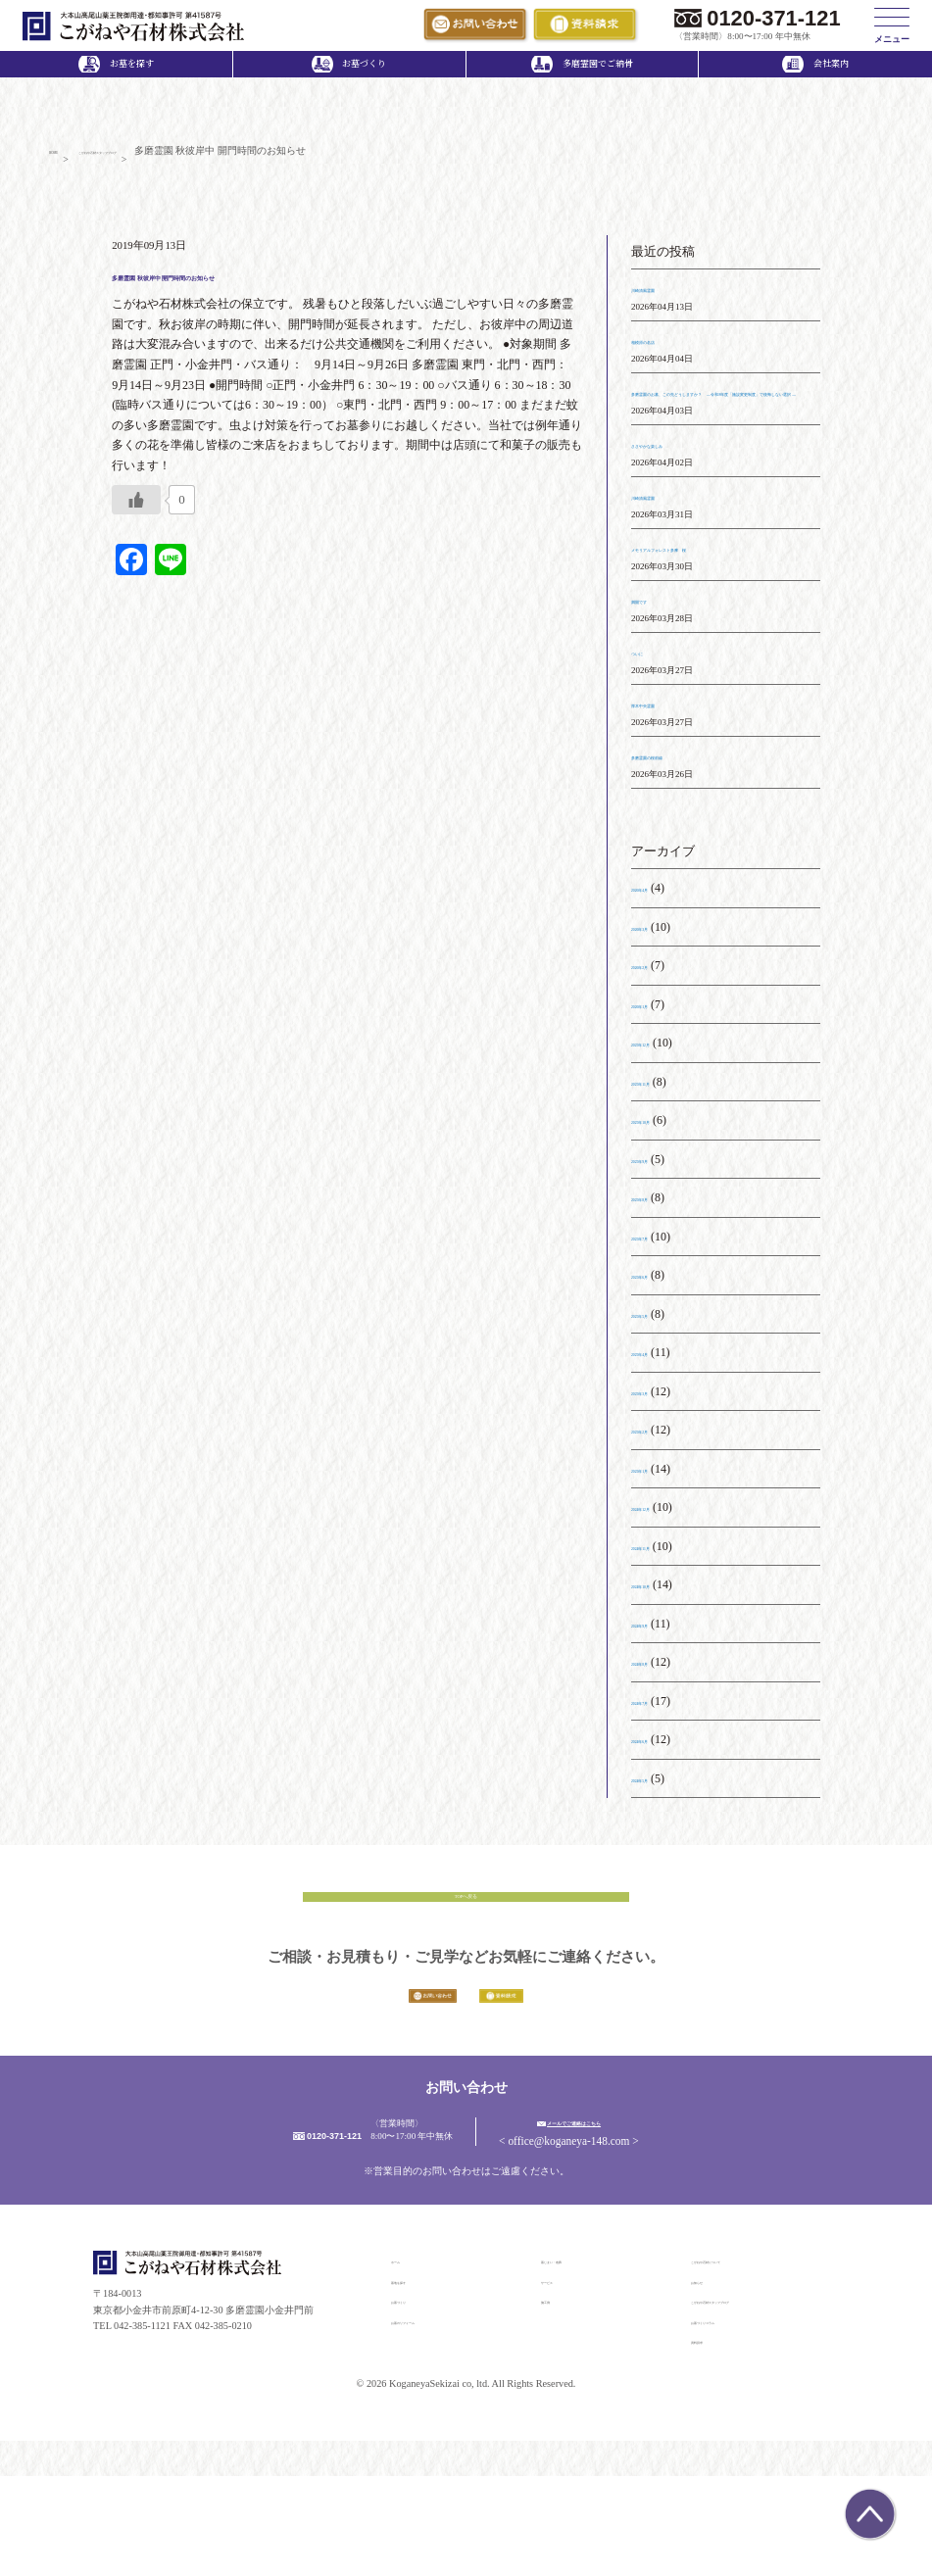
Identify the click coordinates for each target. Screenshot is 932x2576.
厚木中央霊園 (666, 753)
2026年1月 (657, 1054)
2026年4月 (657, 938)
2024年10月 (660, 1634)
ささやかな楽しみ (678, 494)
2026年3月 (657, 977)
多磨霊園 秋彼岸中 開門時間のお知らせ (275, 283)
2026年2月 (657, 1015)
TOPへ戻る (466, 1959)
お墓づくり (415, 2400)
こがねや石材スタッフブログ (754, 2400)
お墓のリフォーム (430, 2419)
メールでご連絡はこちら (664, 2220)
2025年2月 (657, 1479)
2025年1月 (657, 1519)
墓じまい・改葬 (575, 2360)
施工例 (555, 2400)
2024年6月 (657, 1789)
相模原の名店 (666, 350)
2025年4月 (657, 1402)
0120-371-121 (773, 18)
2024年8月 (657, 1712)
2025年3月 (657, 1441)
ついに (648, 701)
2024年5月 (657, 1828)
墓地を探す (415, 2379)
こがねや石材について (740, 2360)
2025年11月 (660, 1132)
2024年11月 (660, 1596)
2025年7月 (657, 1286)
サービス (560, 2379)
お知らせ (710, 2379)
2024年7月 (657, 1751)
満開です (654, 649)
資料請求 (710, 2440)
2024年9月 (657, 1673)
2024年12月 (660, 1557)
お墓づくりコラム (730, 2419)
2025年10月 (660, 1170)
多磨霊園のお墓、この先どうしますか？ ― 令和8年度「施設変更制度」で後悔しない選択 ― (725, 422)
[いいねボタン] (136, 509)
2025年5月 (657, 1364)
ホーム (405, 2360)
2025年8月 (657, 1247)
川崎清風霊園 (666, 298)
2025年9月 (657, 1209)
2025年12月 (660, 1092)
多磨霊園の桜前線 (678, 805)
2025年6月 (657, 1325)
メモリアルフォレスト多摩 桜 (713, 598)
